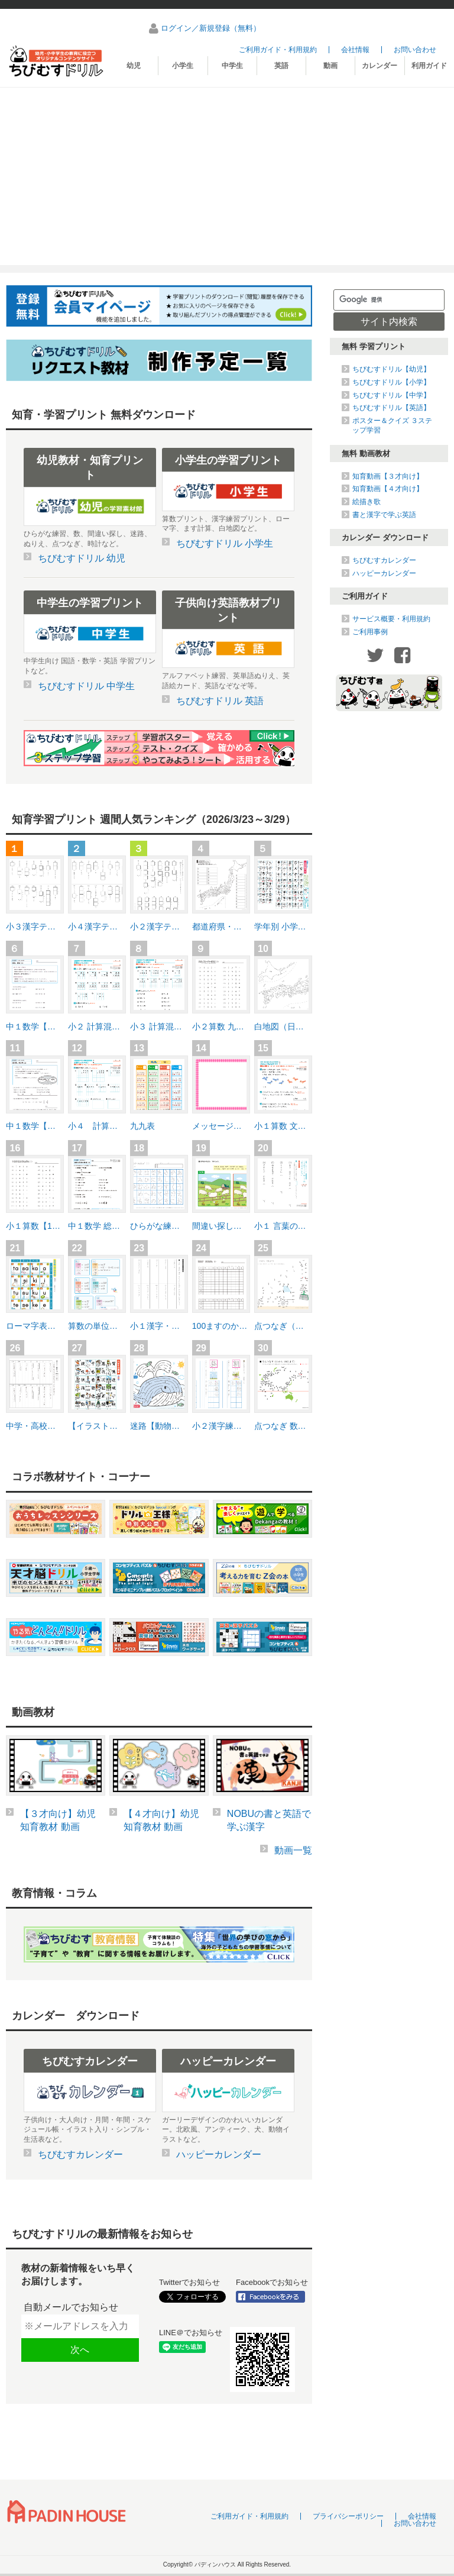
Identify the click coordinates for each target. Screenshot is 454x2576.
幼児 (134, 66)
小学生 (182, 66)
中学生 (232, 66)
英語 (281, 66)
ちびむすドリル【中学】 (391, 395)
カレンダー (379, 66)
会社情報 (355, 49)
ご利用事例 (370, 632)
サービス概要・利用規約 (391, 619)
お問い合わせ (415, 49)
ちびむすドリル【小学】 (391, 382)
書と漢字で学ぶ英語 (384, 515)
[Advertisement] (227, 176)
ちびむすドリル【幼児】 (391, 369)
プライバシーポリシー (348, 2516)
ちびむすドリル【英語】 (391, 407)
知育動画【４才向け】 (387, 489)
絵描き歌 (366, 502)
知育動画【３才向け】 (387, 476)
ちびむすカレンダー (384, 560)
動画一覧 (293, 1850)
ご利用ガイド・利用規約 (278, 49)
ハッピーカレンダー (384, 573)
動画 (330, 66)
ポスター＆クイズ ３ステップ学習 (392, 425)
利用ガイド (429, 66)
